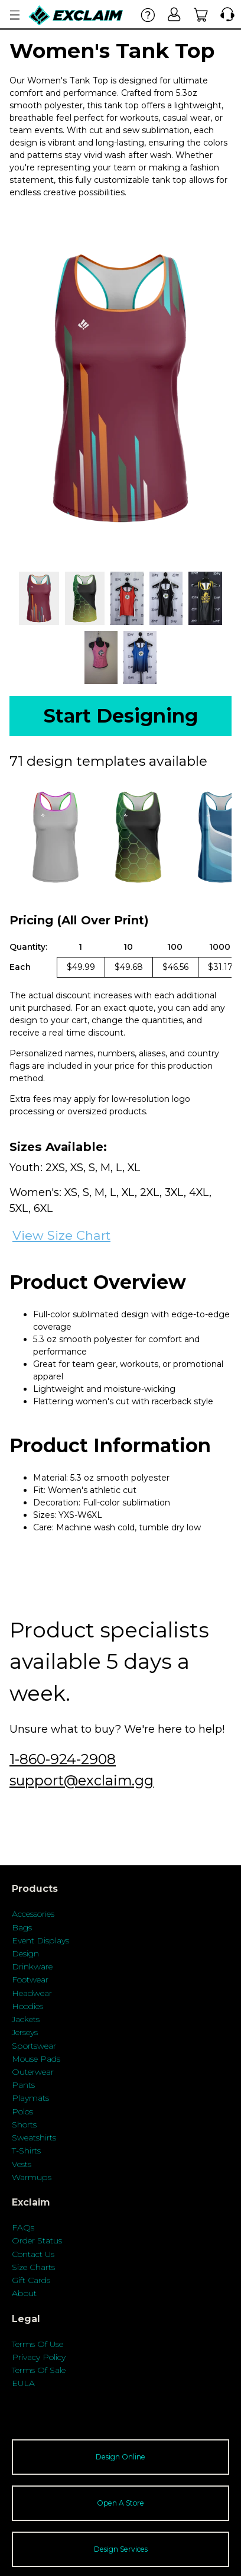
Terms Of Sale (39, 2370)
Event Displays (40, 1940)
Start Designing (121, 715)
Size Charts (33, 2267)
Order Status (37, 2240)
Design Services (121, 2549)
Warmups (31, 2177)
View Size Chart (61, 1235)
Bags (22, 1927)
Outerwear (33, 2071)
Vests (21, 2164)
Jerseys (25, 2032)
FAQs (23, 2227)
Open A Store (120, 2502)
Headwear (32, 1993)
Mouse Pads (36, 2058)
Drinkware (32, 1966)
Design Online (120, 2456)
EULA (23, 2383)
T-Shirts (26, 2150)
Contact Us (33, 2254)
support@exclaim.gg (81, 1780)
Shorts (24, 2124)
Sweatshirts (34, 2137)
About (24, 2293)
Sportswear (34, 2045)
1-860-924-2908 (62, 1759)
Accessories (33, 1913)
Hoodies (27, 2006)
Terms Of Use (37, 2344)
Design (25, 1953)
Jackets (26, 2019)
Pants (23, 2085)
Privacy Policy (39, 2357)
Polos (22, 2111)
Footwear (30, 1979)
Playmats (30, 2098)
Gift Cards (31, 2280)
